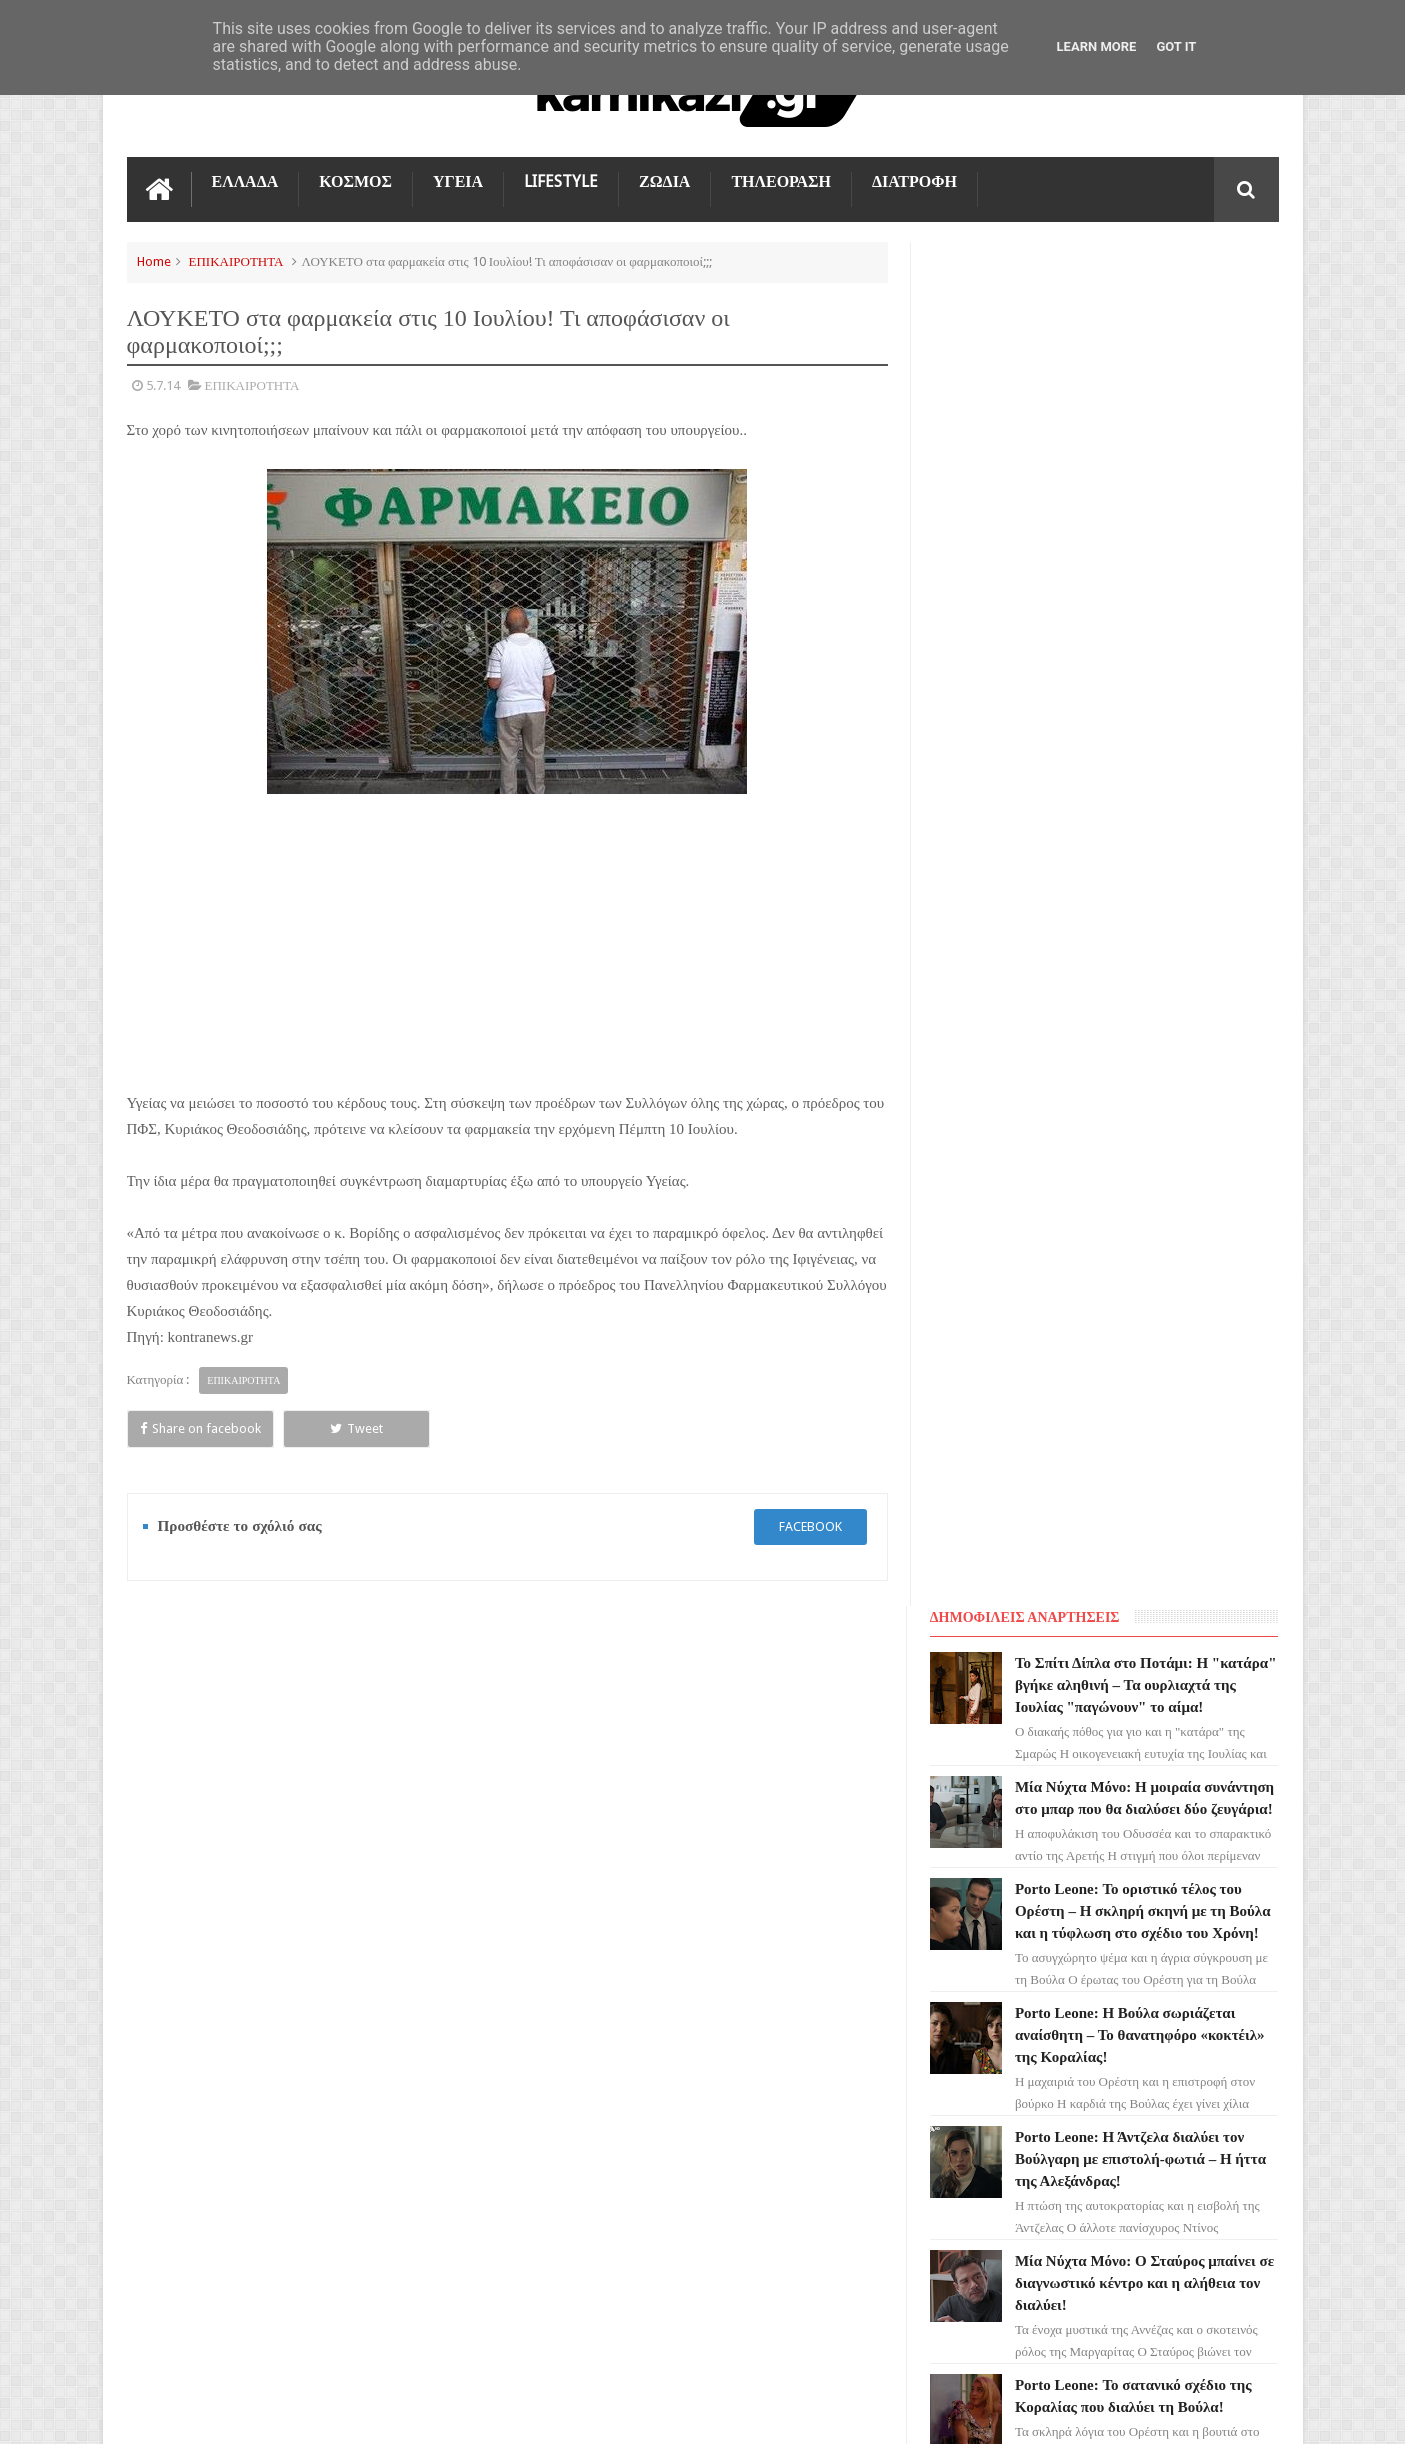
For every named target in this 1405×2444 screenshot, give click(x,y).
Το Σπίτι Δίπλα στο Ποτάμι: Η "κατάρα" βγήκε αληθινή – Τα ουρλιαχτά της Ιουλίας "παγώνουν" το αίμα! (738, 1795)
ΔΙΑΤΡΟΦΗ (914, 181)
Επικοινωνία (1226, 1669)
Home (154, 261)
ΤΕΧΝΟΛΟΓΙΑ (179, 2067)
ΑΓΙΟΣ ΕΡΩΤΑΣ (182, 1887)
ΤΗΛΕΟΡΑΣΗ (781, 181)
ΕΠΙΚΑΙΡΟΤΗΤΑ (236, 261)
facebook (809, 1526)
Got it (1176, 46)
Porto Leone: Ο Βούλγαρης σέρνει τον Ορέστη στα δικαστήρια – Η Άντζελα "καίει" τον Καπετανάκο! (1139, 1313)
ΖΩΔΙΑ (664, 181)
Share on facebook (198, 1428)
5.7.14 (163, 385)
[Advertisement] (507, 942)
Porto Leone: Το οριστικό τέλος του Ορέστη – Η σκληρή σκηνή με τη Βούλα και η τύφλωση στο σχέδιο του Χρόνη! (1146, 569)
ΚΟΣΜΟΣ (355, 181)
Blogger (1109, 2412)
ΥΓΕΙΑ (458, 181)
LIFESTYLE (561, 181)
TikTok (160, 1995)
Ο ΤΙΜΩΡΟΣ (173, 1959)
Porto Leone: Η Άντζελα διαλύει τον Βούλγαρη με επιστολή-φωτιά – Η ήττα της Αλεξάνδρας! (1143, 817)
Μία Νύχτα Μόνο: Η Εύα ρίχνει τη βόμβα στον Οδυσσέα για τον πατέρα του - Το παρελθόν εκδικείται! (1135, 1437)
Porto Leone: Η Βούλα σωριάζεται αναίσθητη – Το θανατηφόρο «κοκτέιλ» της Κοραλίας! (1143, 693)
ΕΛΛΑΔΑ (245, 181)
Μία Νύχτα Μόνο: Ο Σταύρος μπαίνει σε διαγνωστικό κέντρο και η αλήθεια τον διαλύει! (1147, 941)
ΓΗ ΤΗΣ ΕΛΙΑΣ (181, 1851)
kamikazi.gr (287, 2412)
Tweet (352, 1428)
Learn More (1097, 46)
